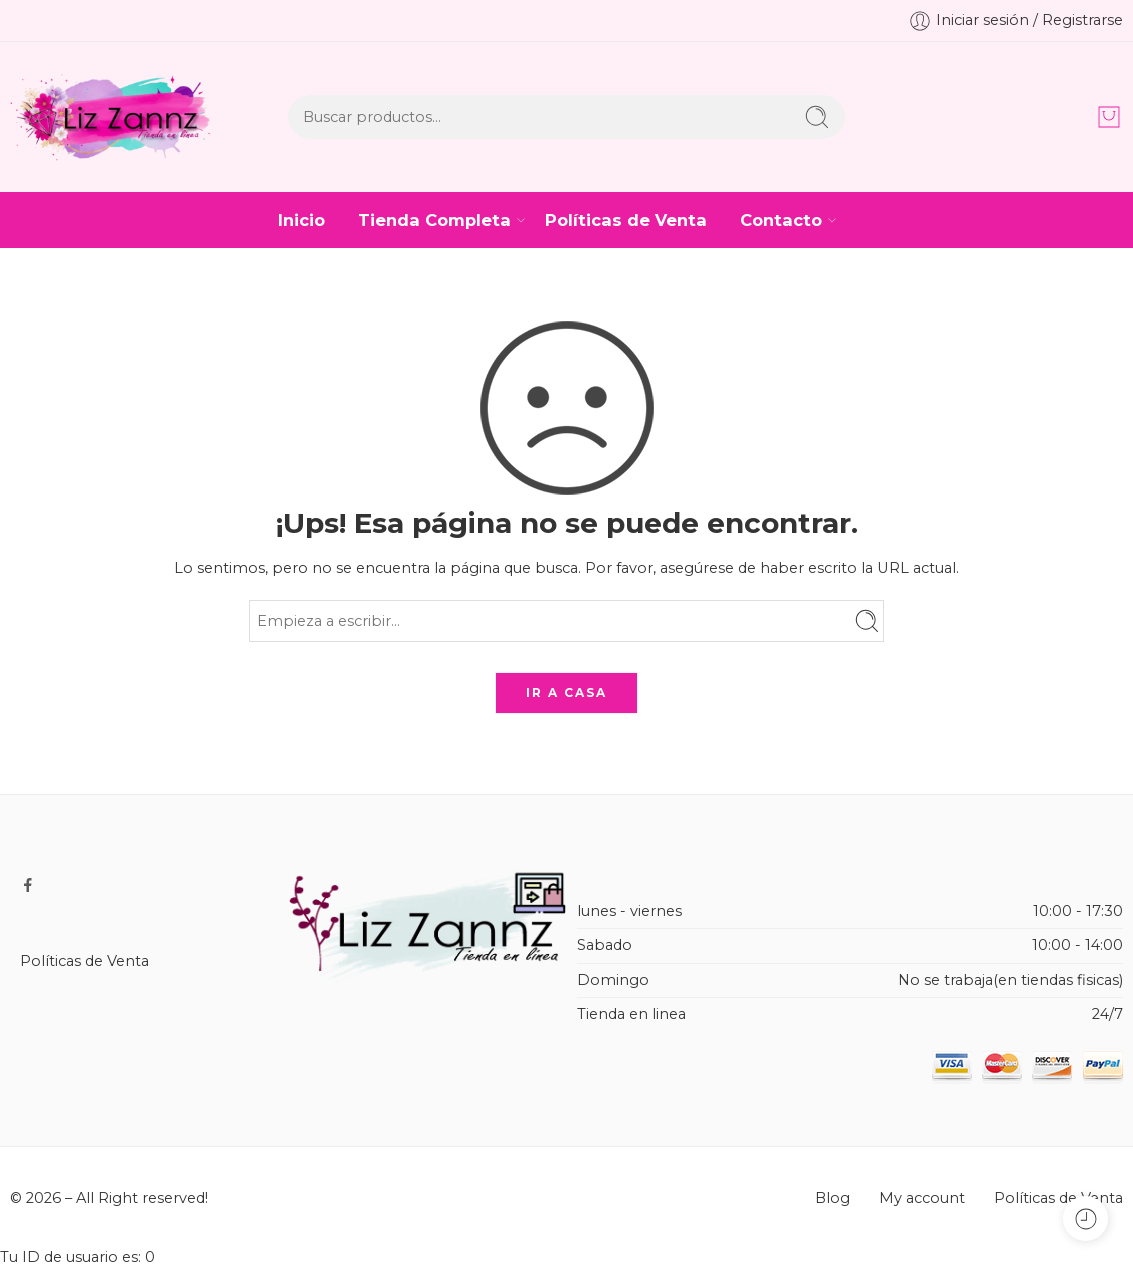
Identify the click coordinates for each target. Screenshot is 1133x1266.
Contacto (781, 220)
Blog (832, 1198)
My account (922, 1198)
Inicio (301, 220)
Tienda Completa (434, 220)
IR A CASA (566, 692)
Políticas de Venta (626, 220)
